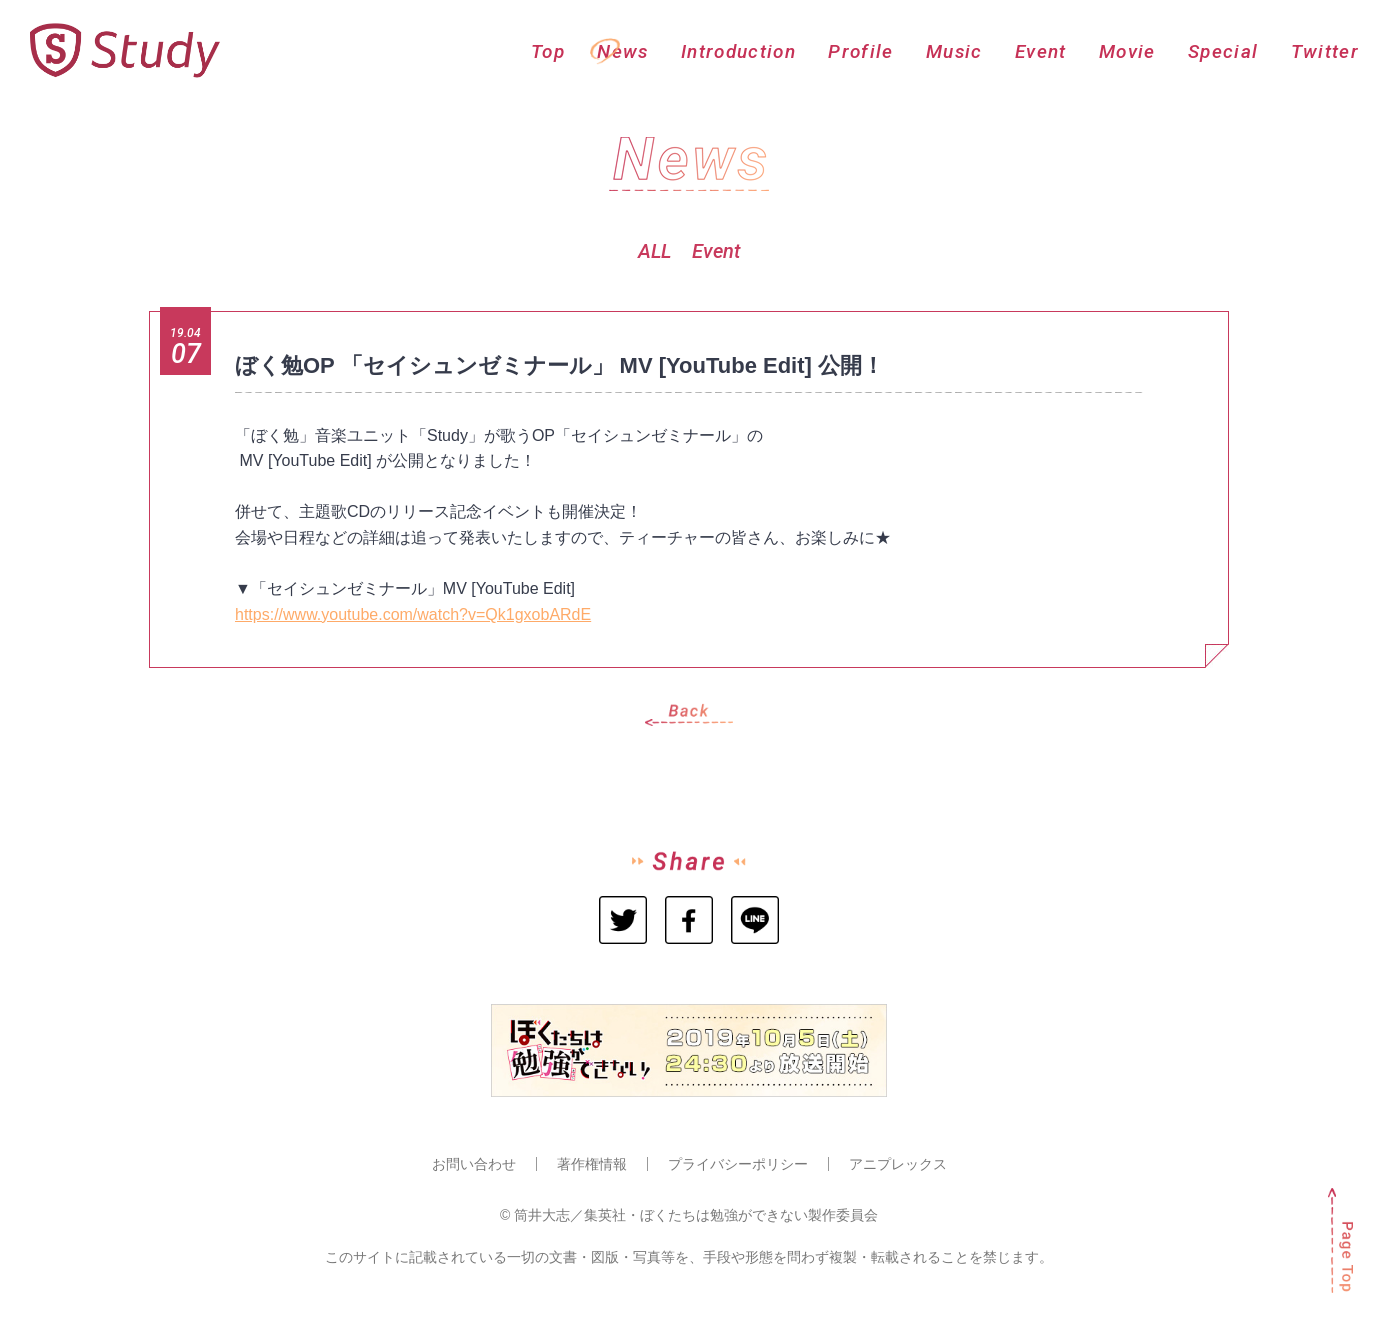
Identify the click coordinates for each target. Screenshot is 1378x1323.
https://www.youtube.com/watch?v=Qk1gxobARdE (413, 614)
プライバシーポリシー (738, 1164)
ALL (654, 251)
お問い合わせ (474, 1164)
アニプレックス (898, 1164)
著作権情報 (592, 1164)
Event (716, 251)
